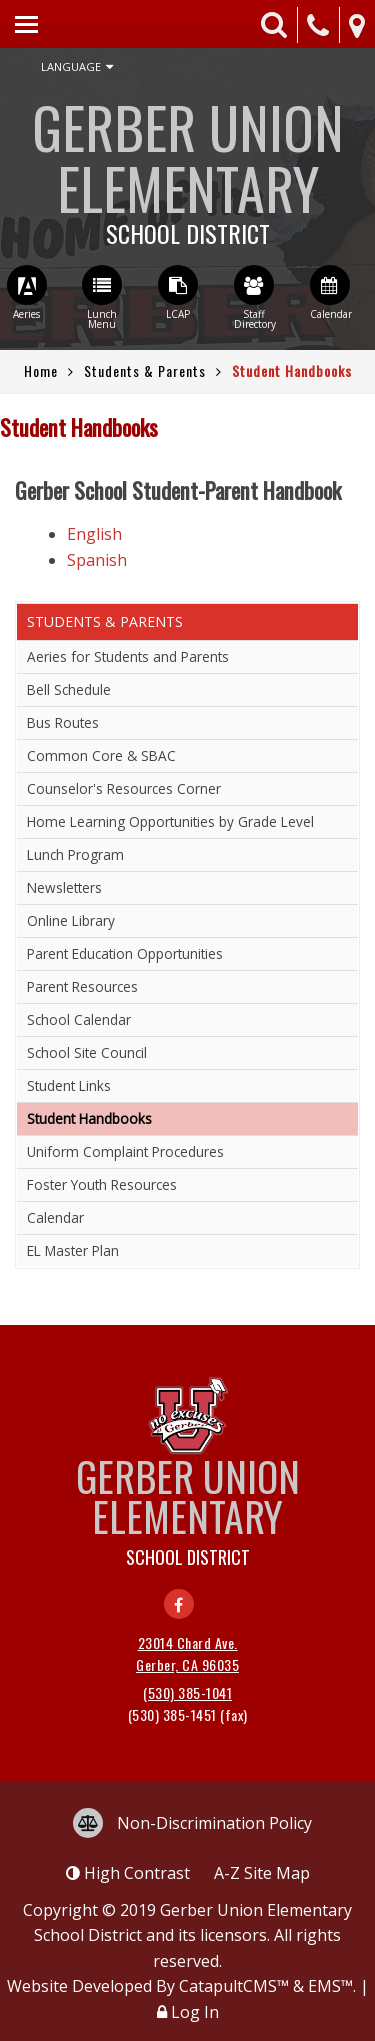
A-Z (262, 1873)
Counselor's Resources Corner (124, 788)
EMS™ (330, 1986)
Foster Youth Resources (102, 1184)
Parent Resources (82, 986)
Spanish (97, 560)
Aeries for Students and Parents (128, 656)
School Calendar (79, 1019)
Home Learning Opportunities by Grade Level (170, 821)
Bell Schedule (69, 689)
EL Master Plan (73, 1250)
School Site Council (87, 1052)
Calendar (55, 1217)
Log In (195, 2012)
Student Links (69, 1085)
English (94, 534)
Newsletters (64, 887)
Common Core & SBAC (101, 755)
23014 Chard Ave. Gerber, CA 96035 (187, 1653)
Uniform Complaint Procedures (125, 1151)
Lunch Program (75, 854)
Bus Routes (63, 722)
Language (77, 67)
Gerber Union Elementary (187, 165)
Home (41, 370)
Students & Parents (145, 370)
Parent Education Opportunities (125, 953)
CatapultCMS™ (234, 1986)
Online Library (71, 920)
